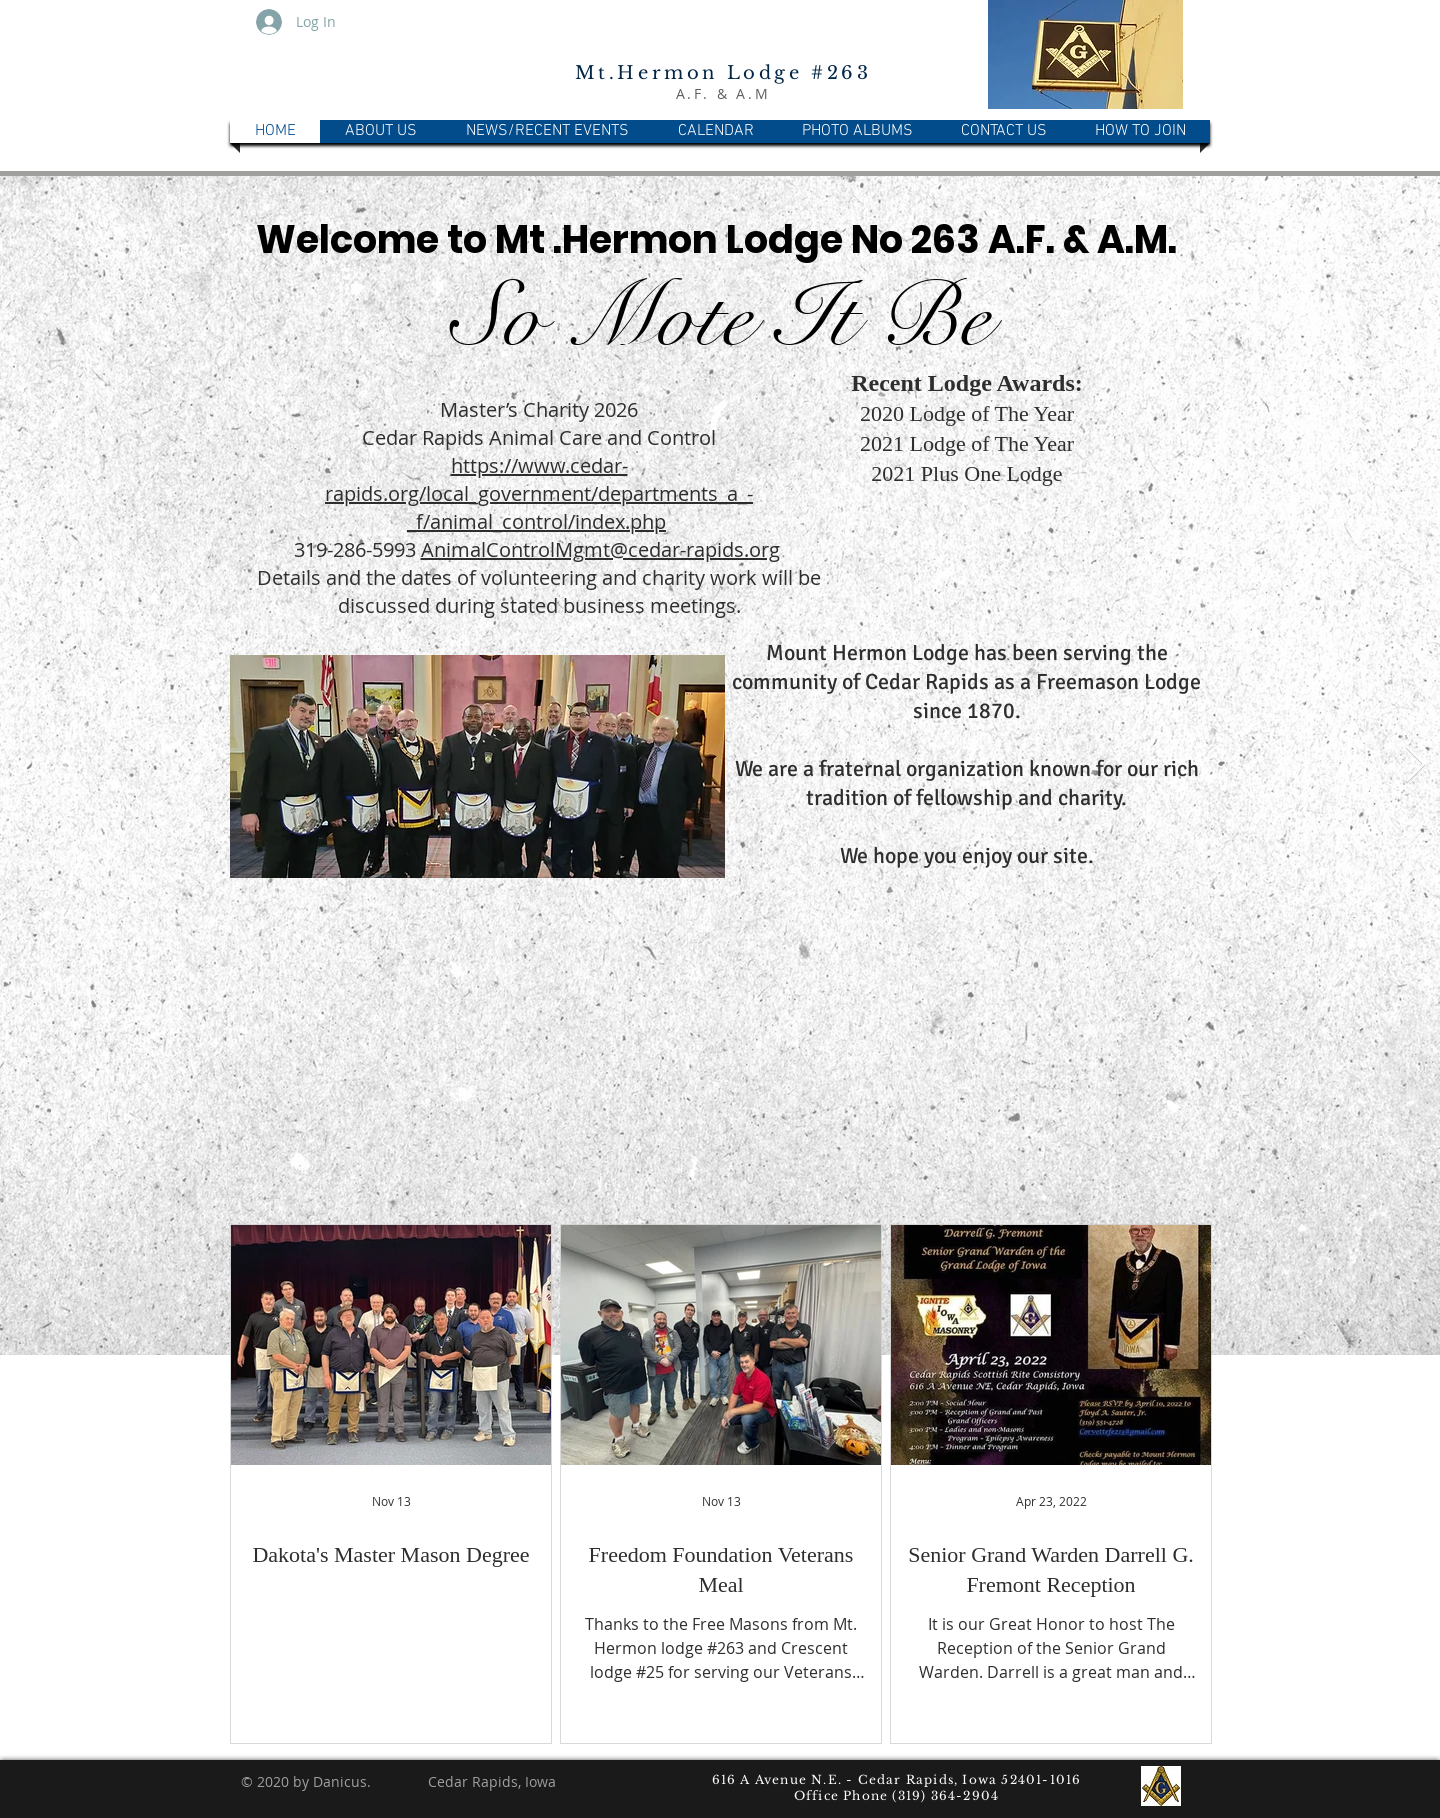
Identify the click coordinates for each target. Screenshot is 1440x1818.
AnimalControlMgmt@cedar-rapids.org (600, 549)
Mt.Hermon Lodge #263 (723, 73)
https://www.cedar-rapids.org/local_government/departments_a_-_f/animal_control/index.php (539, 493)
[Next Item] (1415, 765)
